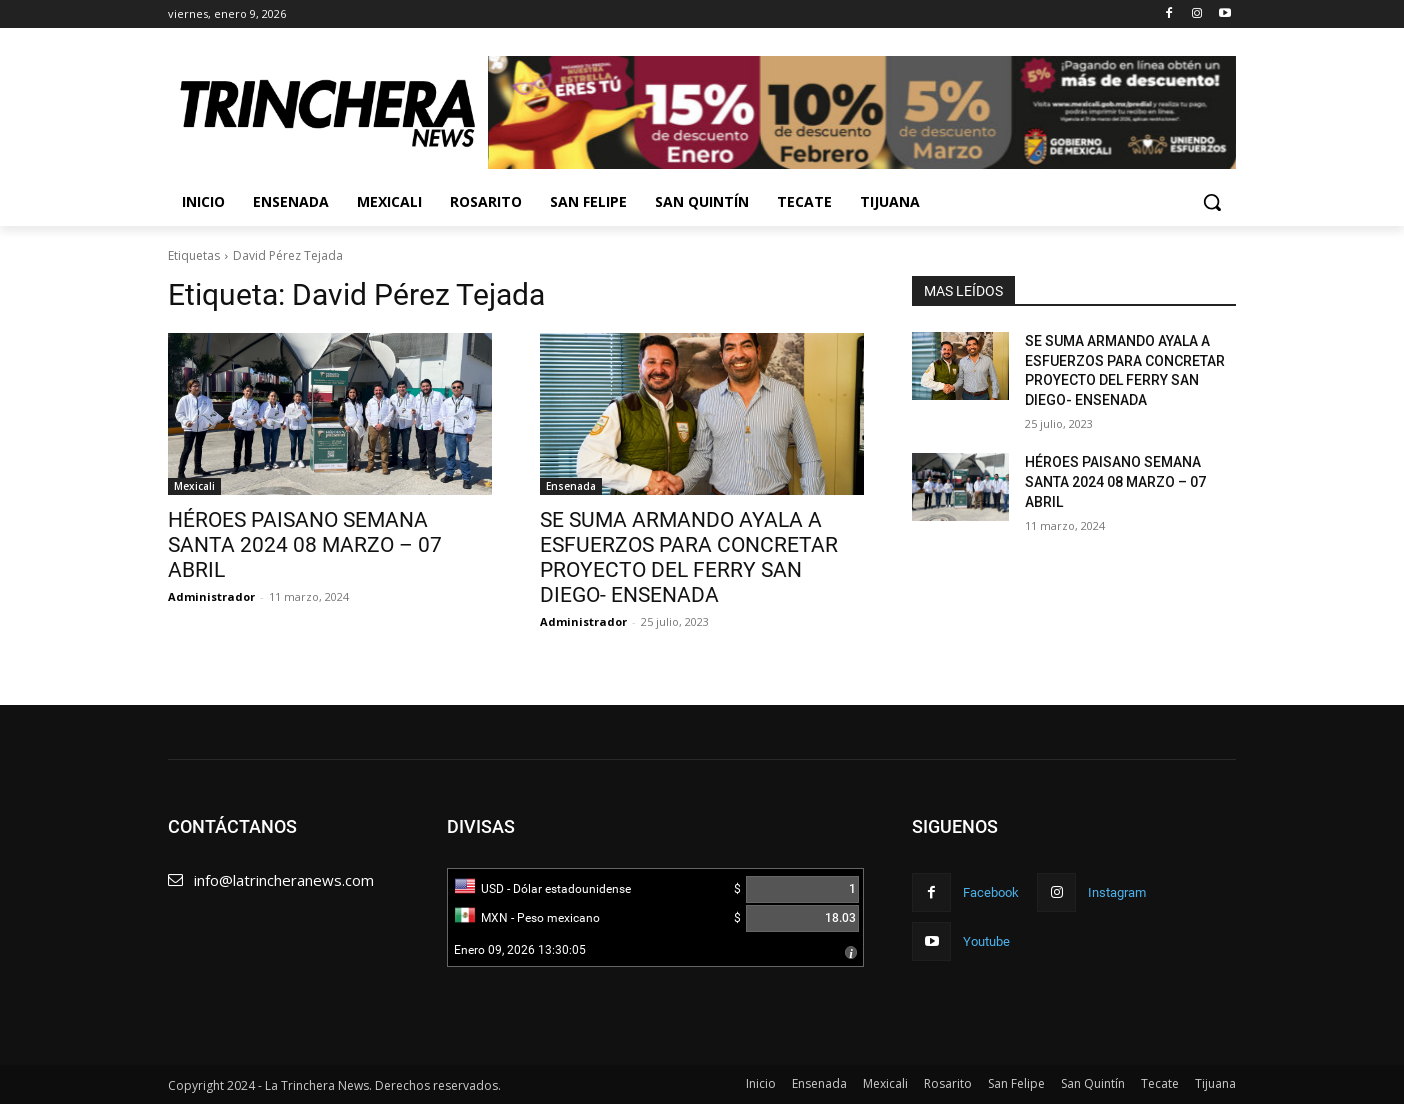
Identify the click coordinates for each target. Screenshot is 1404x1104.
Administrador (211, 596)
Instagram (1117, 892)
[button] (1212, 202)
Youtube (986, 941)
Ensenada (571, 486)
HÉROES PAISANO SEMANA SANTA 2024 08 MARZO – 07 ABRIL (305, 545)
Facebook (991, 892)
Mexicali (194, 486)
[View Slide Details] (862, 112)
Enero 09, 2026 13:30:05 (520, 950)
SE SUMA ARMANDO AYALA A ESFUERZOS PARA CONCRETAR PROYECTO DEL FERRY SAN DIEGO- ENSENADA (689, 557)
